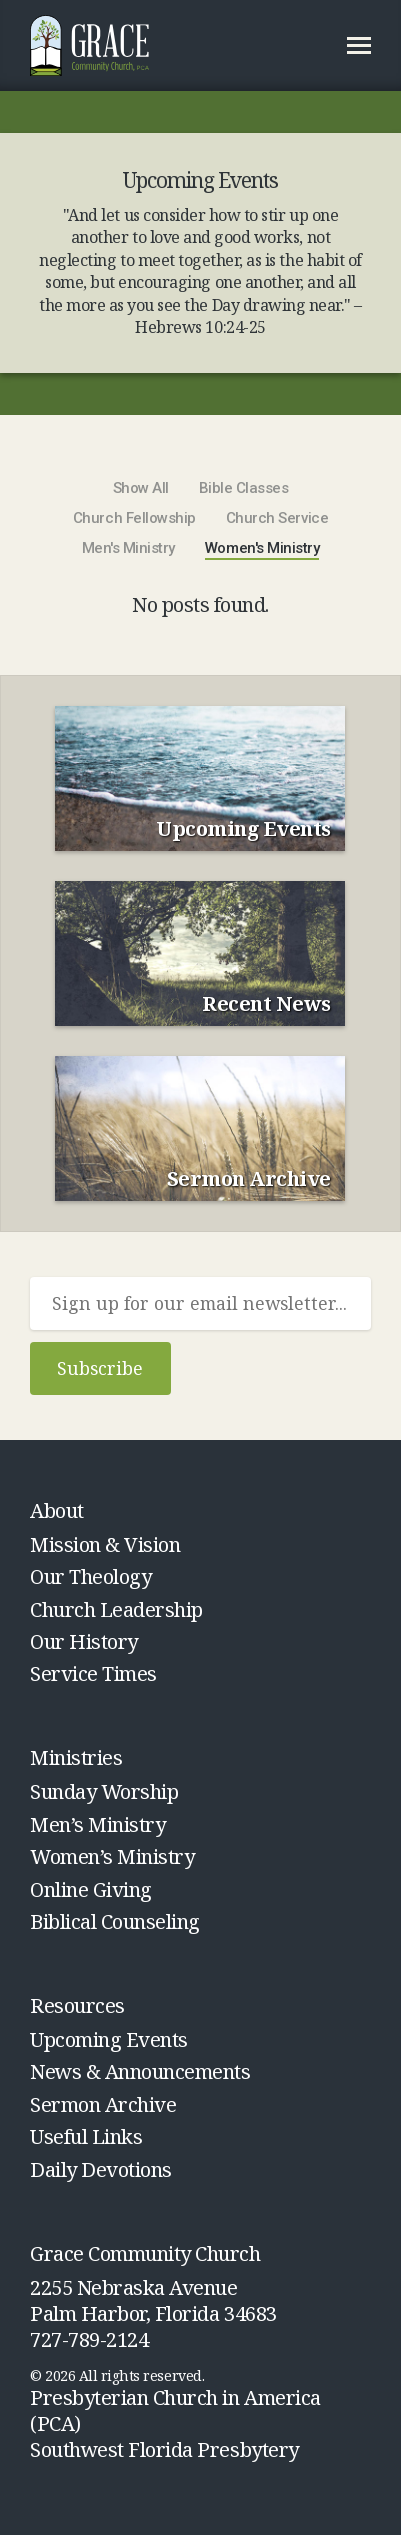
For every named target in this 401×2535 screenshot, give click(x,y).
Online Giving (91, 1889)
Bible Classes (244, 488)
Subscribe (100, 1368)
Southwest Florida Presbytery (164, 2449)
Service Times (93, 1673)
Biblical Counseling (115, 1921)
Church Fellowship (134, 518)
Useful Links (86, 2136)
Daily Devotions (101, 2169)
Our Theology (90, 1576)
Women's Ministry (262, 548)
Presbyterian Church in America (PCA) (175, 2410)
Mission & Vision (105, 1544)
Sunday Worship (104, 1791)
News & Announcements (140, 2071)
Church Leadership (116, 1609)
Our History (84, 1641)
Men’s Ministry (97, 1824)
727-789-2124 (89, 2339)
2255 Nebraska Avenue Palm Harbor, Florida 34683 (153, 2301)
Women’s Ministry (112, 1856)
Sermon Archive (103, 2104)
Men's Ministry (128, 548)
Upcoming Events (109, 2039)
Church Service (277, 518)
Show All (141, 488)
